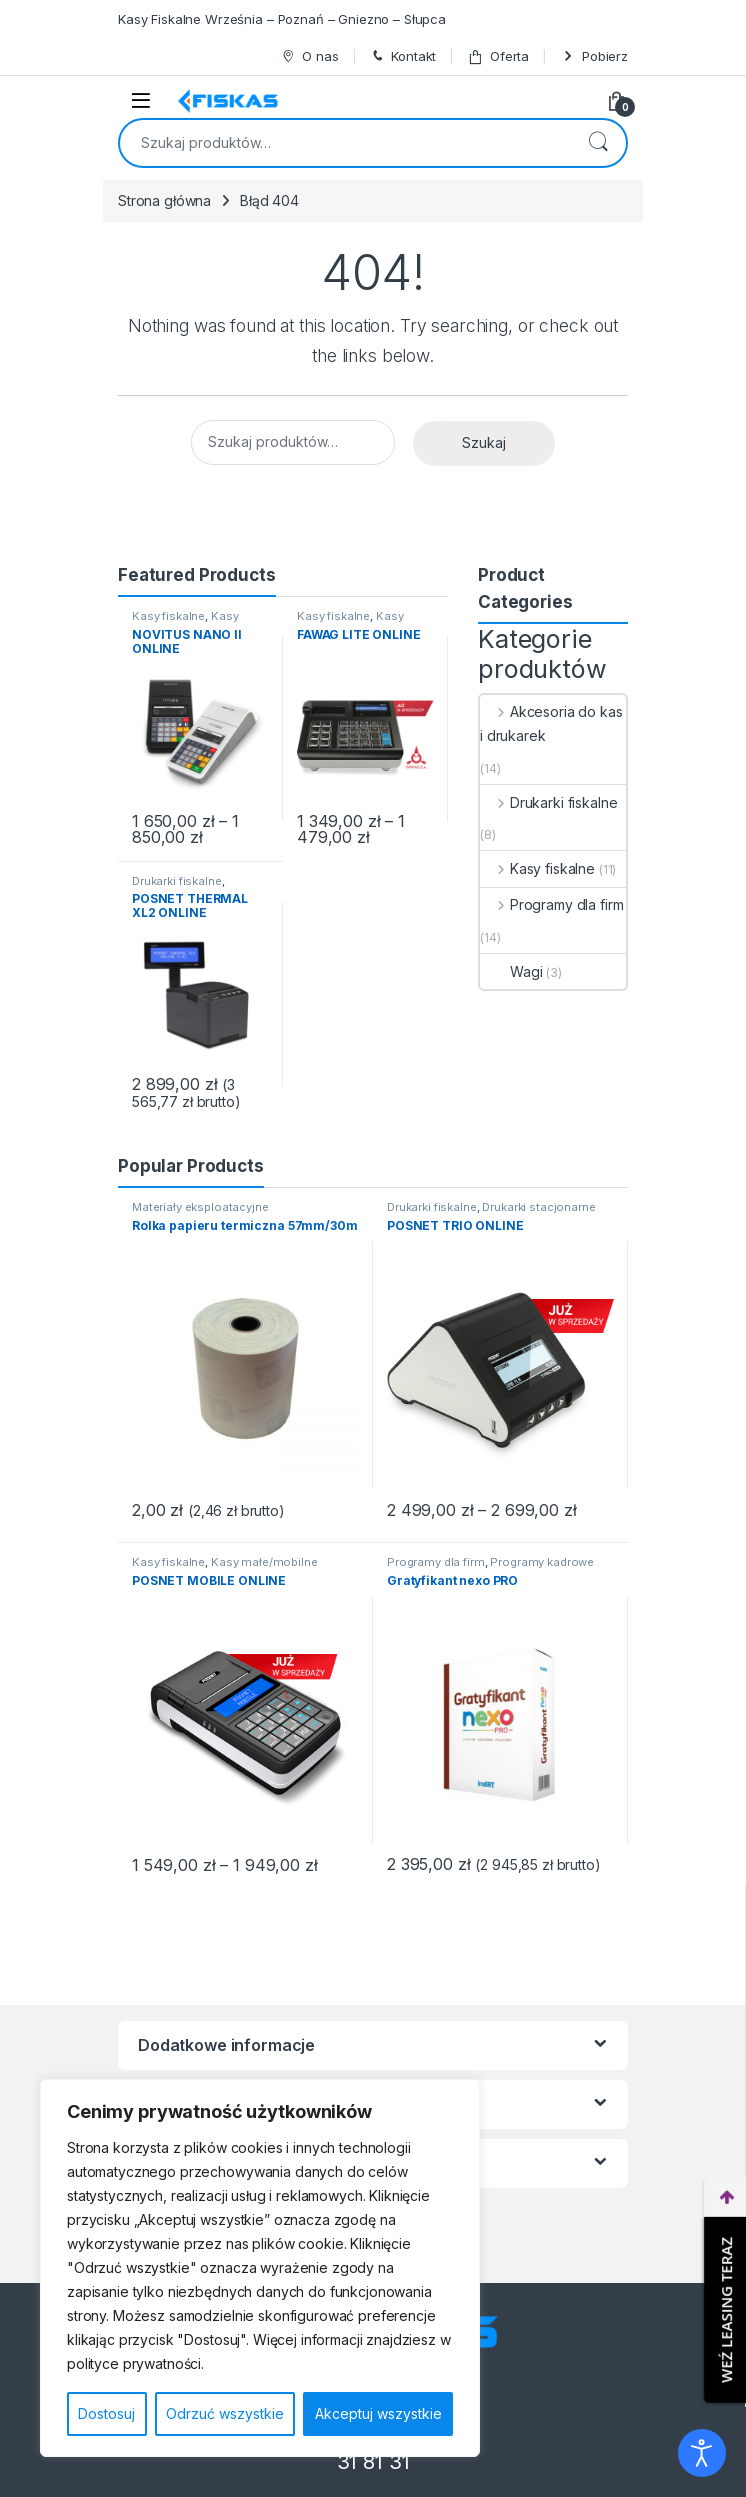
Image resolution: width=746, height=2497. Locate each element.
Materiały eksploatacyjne (200, 1207)
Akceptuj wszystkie (378, 2413)
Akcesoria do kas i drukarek (551, 723)
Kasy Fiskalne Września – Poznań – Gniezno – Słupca (282, 19)
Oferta (498, 56)
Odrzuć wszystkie (225, 2413)
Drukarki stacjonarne (538, 1207)
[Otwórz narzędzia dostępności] (702, 2453)
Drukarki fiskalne (177, 881)
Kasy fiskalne (168, 616)
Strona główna (164, 200)
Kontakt (402, 56)
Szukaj (598, 143)
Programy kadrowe (542, 1562)
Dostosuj (106, 2413)
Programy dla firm (551, 904)
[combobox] (345, 143)
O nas (309, 56)
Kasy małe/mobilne (185, 622)
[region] (260, 2268)
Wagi (511, 971)
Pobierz (594, 56)
